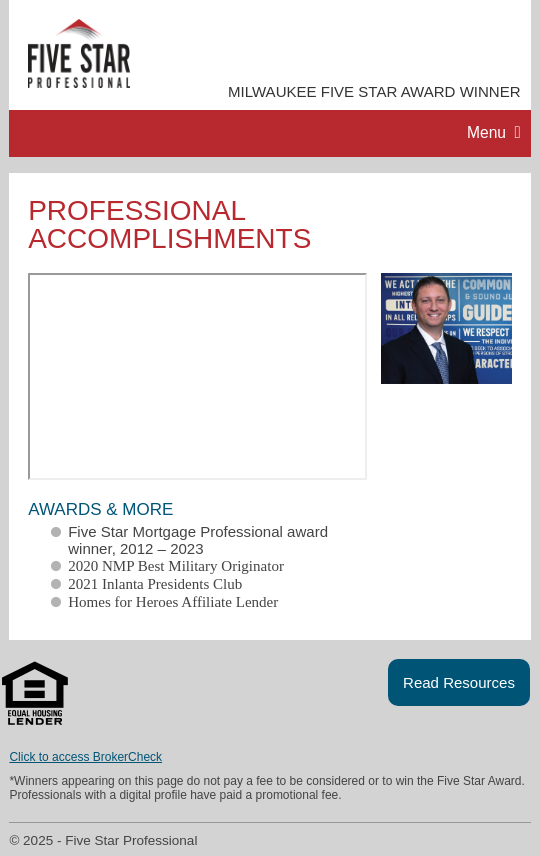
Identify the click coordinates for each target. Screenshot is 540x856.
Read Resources (459, 682)
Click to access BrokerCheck (85, 757)
